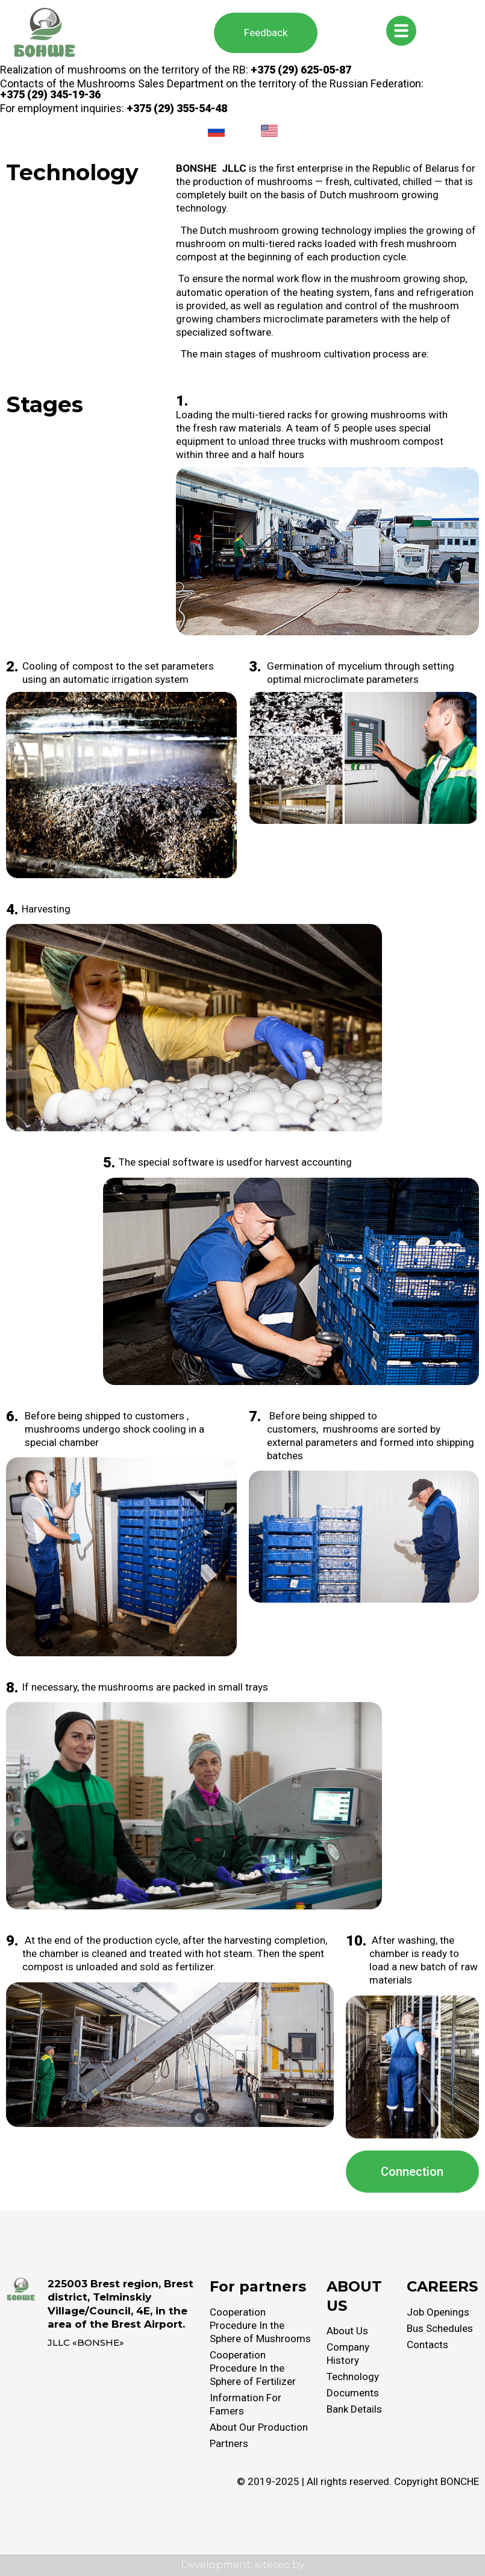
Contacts (427, 2345)
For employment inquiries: (113, 108)
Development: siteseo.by (242, 2565)
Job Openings (438, 2312)
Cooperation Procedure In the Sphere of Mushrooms (260, 2325)
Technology (353, 2376)
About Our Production (259, 2427)
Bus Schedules (440, 2328)
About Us (347, 2331)
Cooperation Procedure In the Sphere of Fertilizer (253, 2368)
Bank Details (354, 2409)
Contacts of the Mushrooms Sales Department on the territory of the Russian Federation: (212, 89)
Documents (353, 2393)
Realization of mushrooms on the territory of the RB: (175, 69)
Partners (229, 2443)
